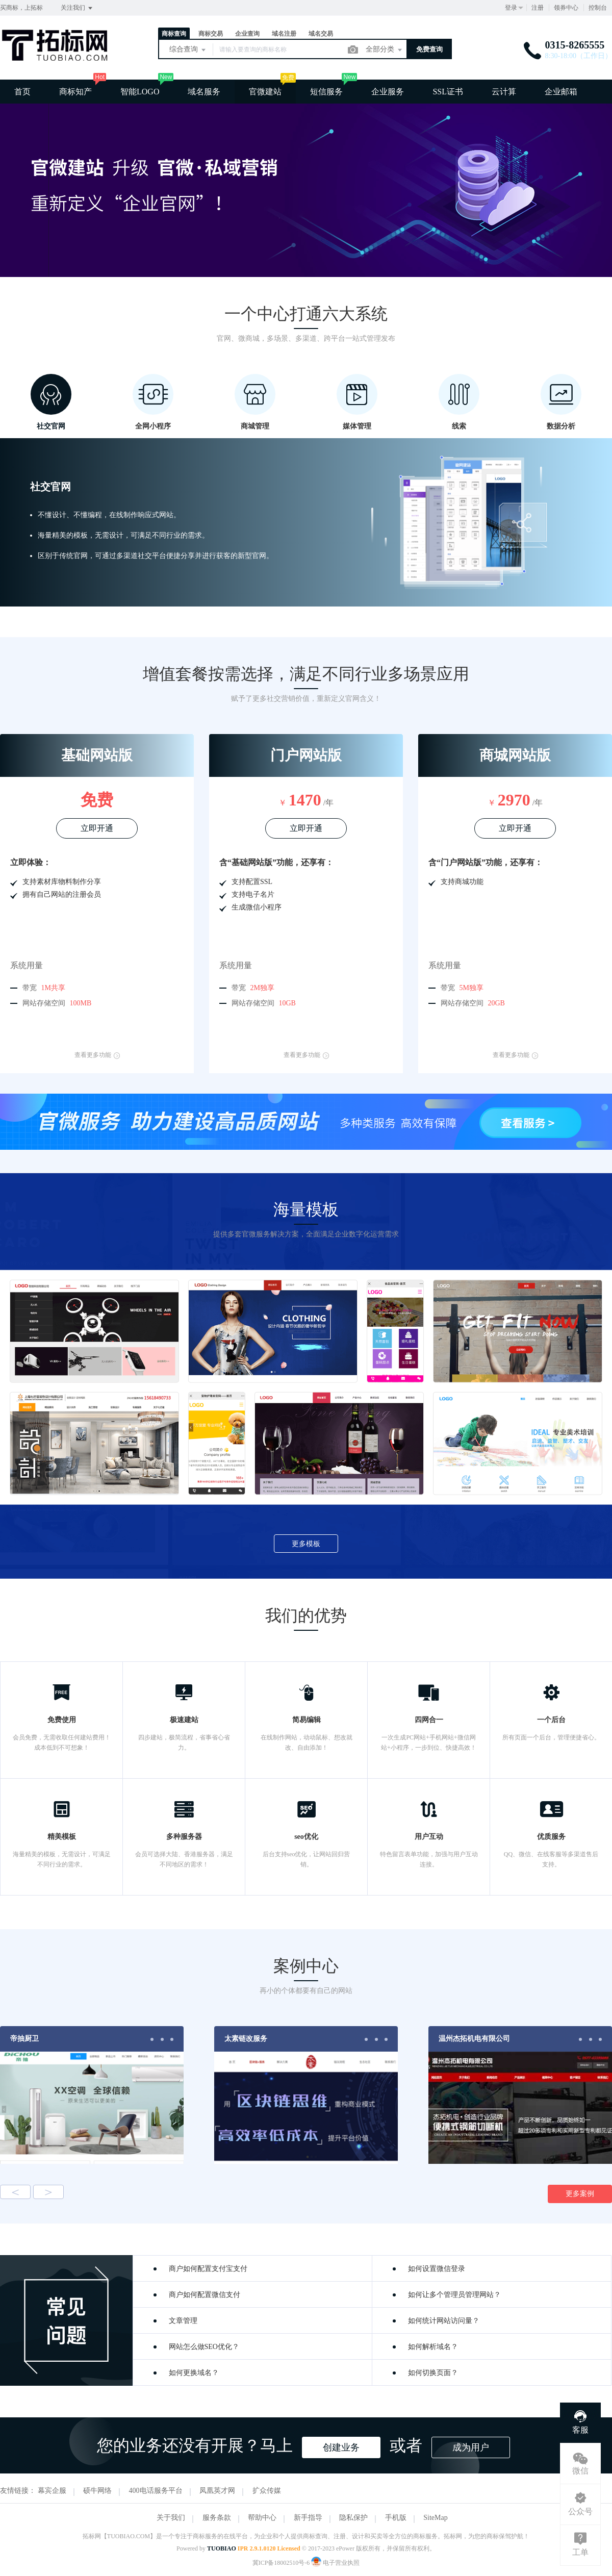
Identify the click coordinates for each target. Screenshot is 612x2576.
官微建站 (265, 91)
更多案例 (580, 2194)
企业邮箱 (561, 91)
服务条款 (216, 2517)
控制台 (598, 7)
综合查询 (188, 50)
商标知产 (75, 91)
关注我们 (77, 8)
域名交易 (321, 33)
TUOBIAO (221, 2548)
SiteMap (435, 2517)
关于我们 (171, 2517)
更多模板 (306, 1544)
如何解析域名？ (433, 2347)
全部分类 (384, 50)
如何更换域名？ (194, 2373)
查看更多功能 (97, 1055)
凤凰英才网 (217, 2490)
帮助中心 (262, 2517)
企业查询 (247, 33)
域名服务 (204, 91)
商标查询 (174, 33)
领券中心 (566, 7)
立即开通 (97, 828)
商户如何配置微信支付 (204, 2295)
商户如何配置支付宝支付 (208, 2268)
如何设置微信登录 (436, 2268)
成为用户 (470, 2447)
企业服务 (387, 91)
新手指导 (308, 2517)
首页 (22, 91)
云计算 (504, 91)
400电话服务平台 (156, 2490)
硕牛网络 (97, 2490)
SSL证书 (447, 91)
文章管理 (183, 2321)
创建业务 (341, 2447)
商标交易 (210, 33)
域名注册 (284, 33)
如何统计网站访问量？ (443, 2321)
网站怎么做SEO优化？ (204, 2347)
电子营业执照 (335, 2562)
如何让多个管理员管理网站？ (454, 2295)
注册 (537, 7)
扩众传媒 (266, 2490)
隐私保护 (353, 2517)
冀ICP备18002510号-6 (281, 2562)
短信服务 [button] (326, 91)
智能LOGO (139, 91)
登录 (511, 7)
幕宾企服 (52, 2490)
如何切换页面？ (433, 2373)
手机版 (395, 2517)
